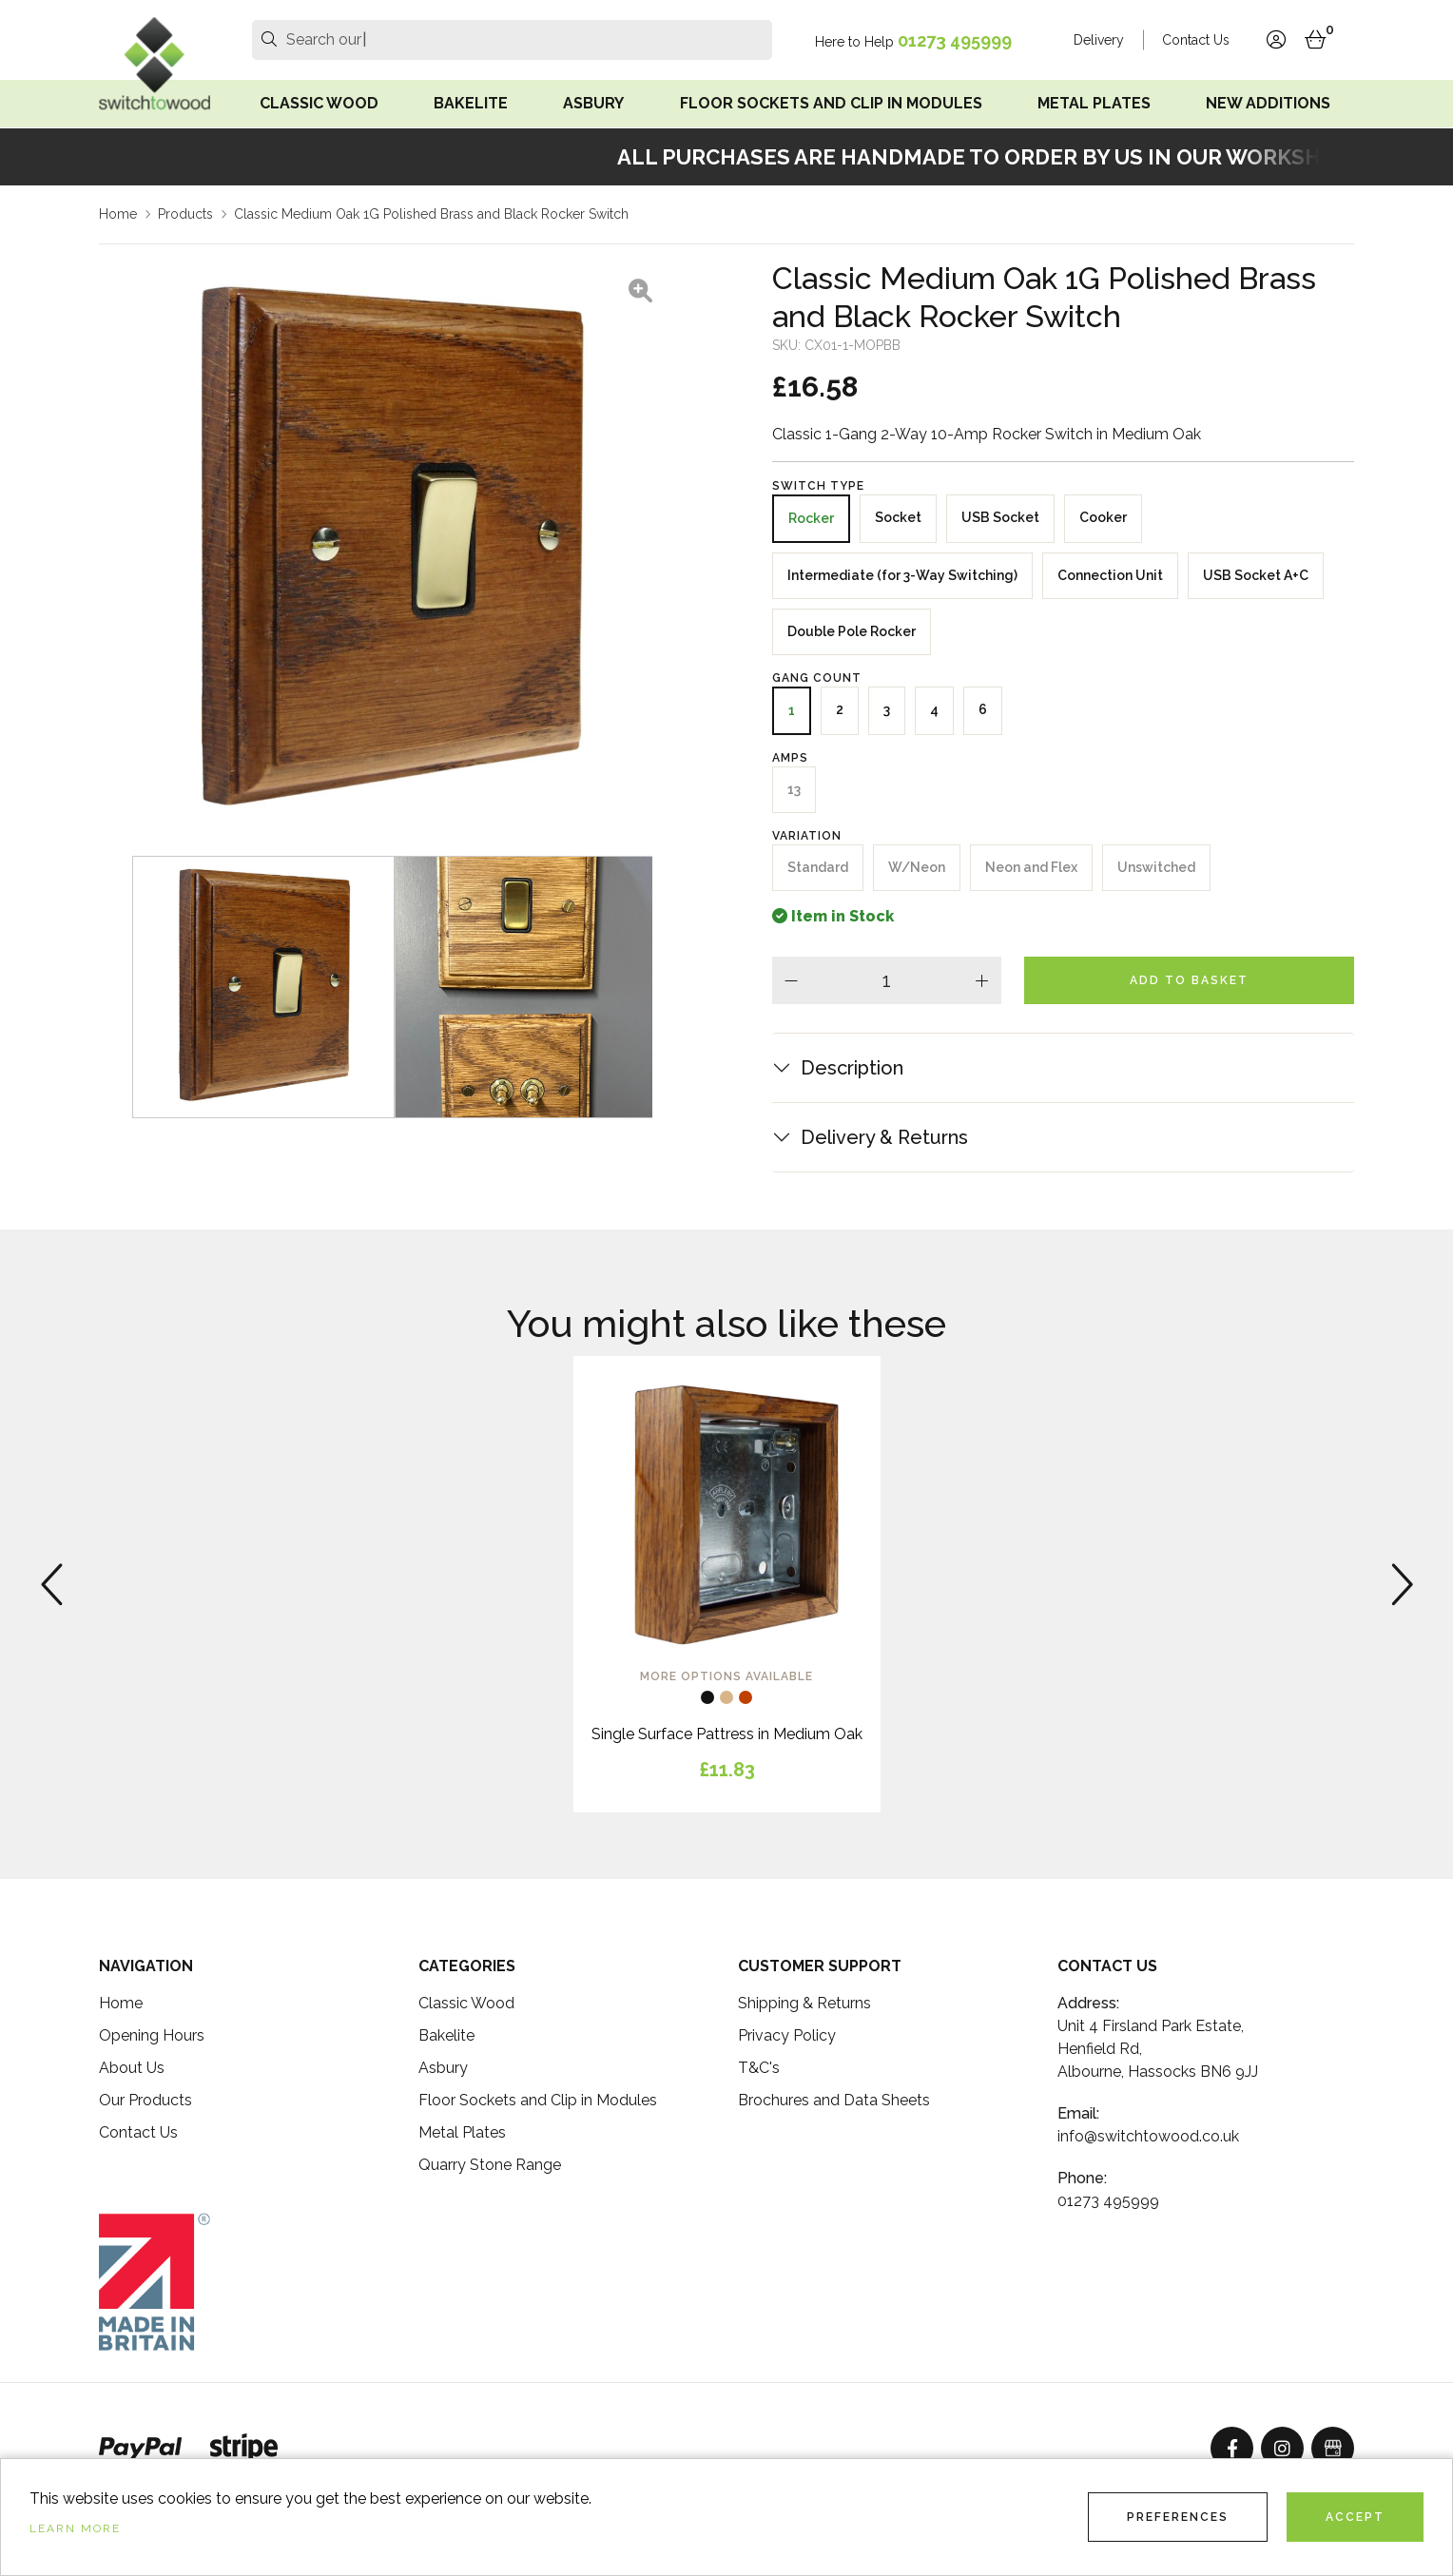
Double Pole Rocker (851, 631)
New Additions (1268, 103)
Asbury (593, 103)
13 (794, 789)
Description (852, 1067)
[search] (269, 40)
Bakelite (471, 103)
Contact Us (1196, 40)
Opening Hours (151, 2035)
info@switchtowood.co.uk (1148, 2136)
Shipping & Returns (804, 2003)
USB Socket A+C (1255, 575)
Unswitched (1156, 867)
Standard (817, 867)
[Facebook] (1232, 2448)
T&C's (759, 2068)
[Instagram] (1282, 2448)
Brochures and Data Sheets (834, 2100)
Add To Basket (1189, 980)
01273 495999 (955, 40)
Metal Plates (1094, 103)
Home (118, 214)
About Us (132, 2068)
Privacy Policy (787, 2035)
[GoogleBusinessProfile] (1332, 2448)
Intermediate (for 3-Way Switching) (902, 575)
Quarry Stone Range (489, 2165)
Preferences (1178, 2517)
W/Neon (916, 867)
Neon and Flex (1031, 867)
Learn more (75, 2528)
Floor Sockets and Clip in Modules (831, 103)
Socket (898, 517)
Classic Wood (319, 103)
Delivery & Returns (884, 1137)
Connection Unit (1110, 575)
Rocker (811, 518)
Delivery (1099, 40)
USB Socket (1000, 517)
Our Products (145, 2100)
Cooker (1103, 517)
